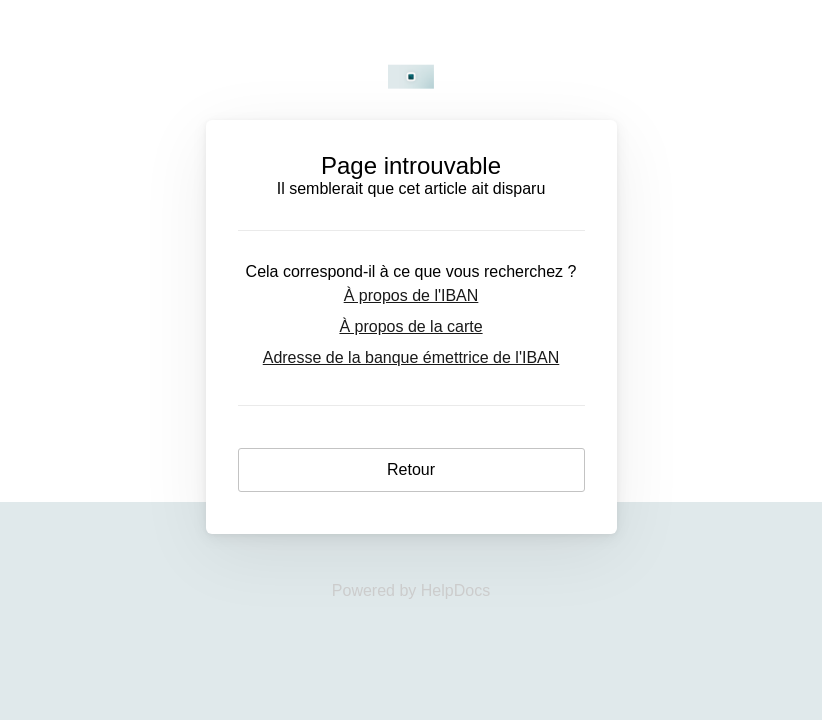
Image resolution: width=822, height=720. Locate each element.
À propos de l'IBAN (411, 295)
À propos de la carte (410, 326)
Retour (411, 469)
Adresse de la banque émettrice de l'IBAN (411, 357)
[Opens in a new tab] (411, 590)
